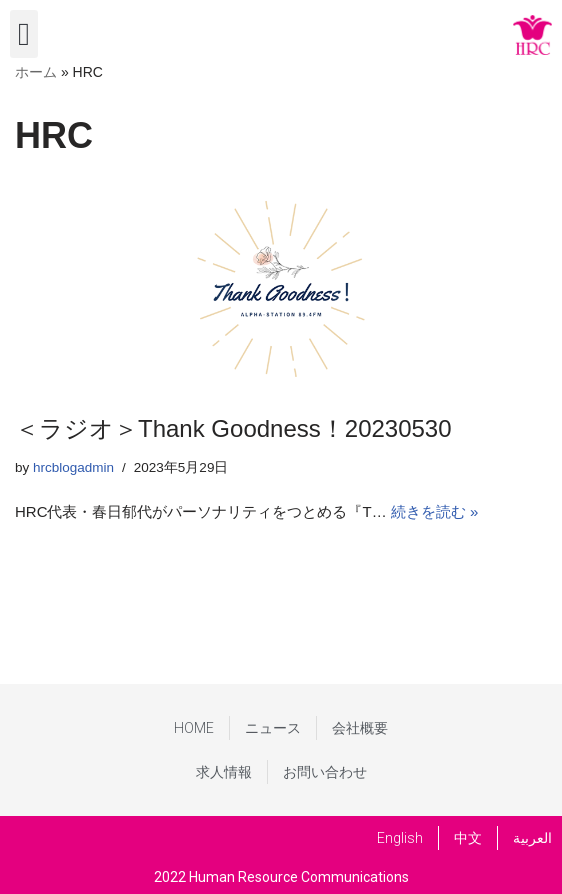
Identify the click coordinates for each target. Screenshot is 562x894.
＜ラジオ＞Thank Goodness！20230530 (233, 428)
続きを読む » (435, 511)
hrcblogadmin (73, 467)
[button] (24, 34)
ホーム (36, 72)
